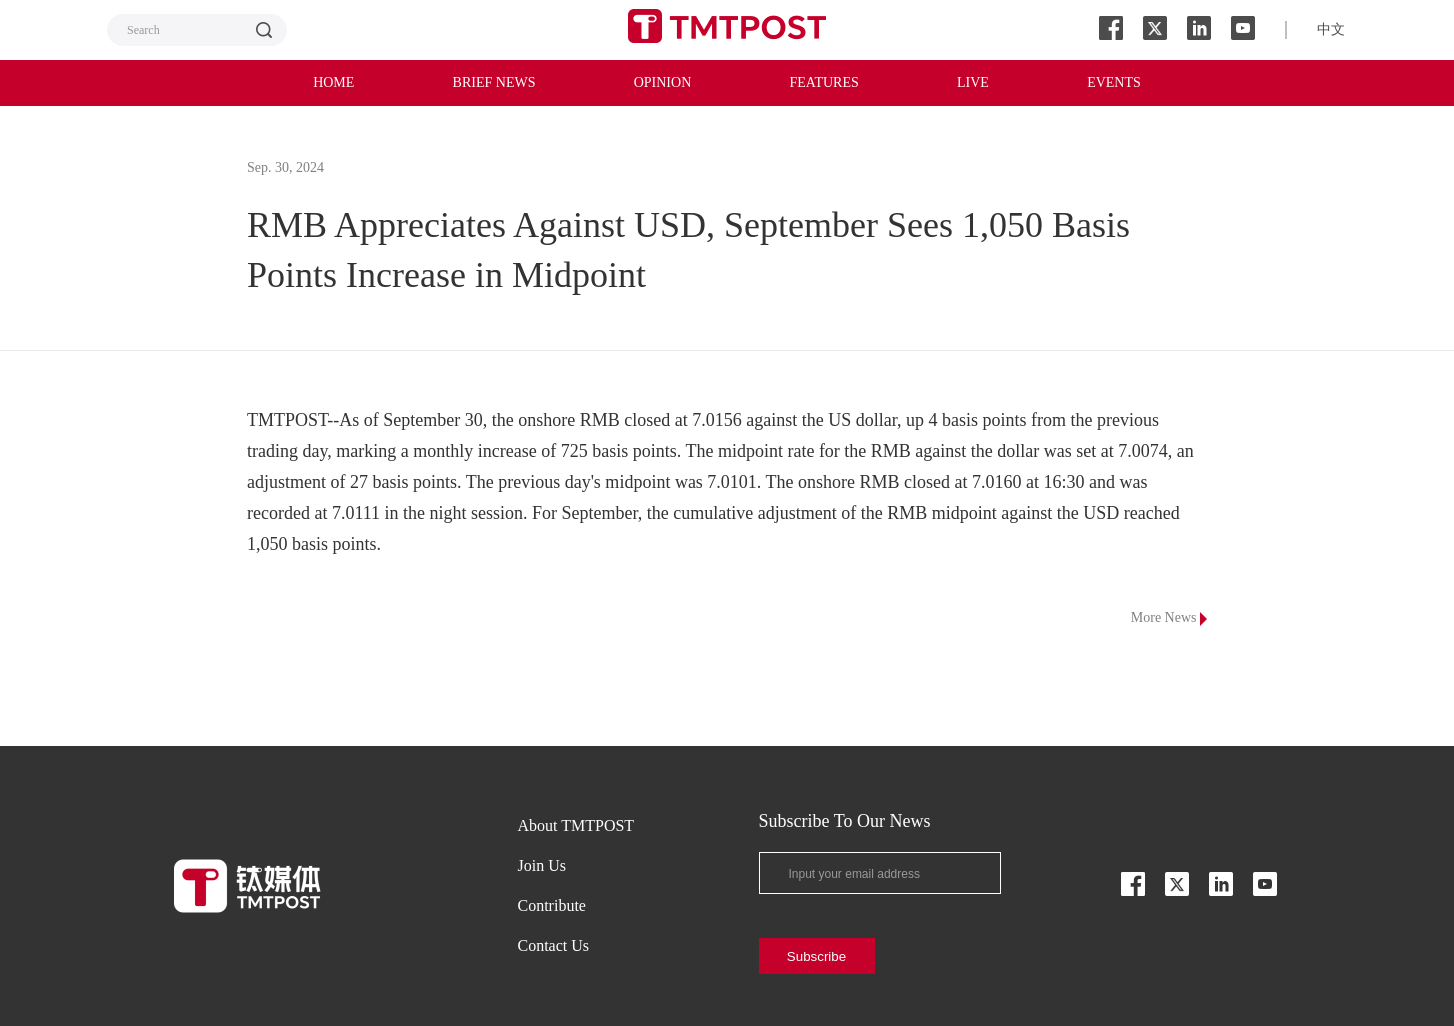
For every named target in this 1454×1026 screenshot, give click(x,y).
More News (1169, 618)
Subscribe (816, 956)
